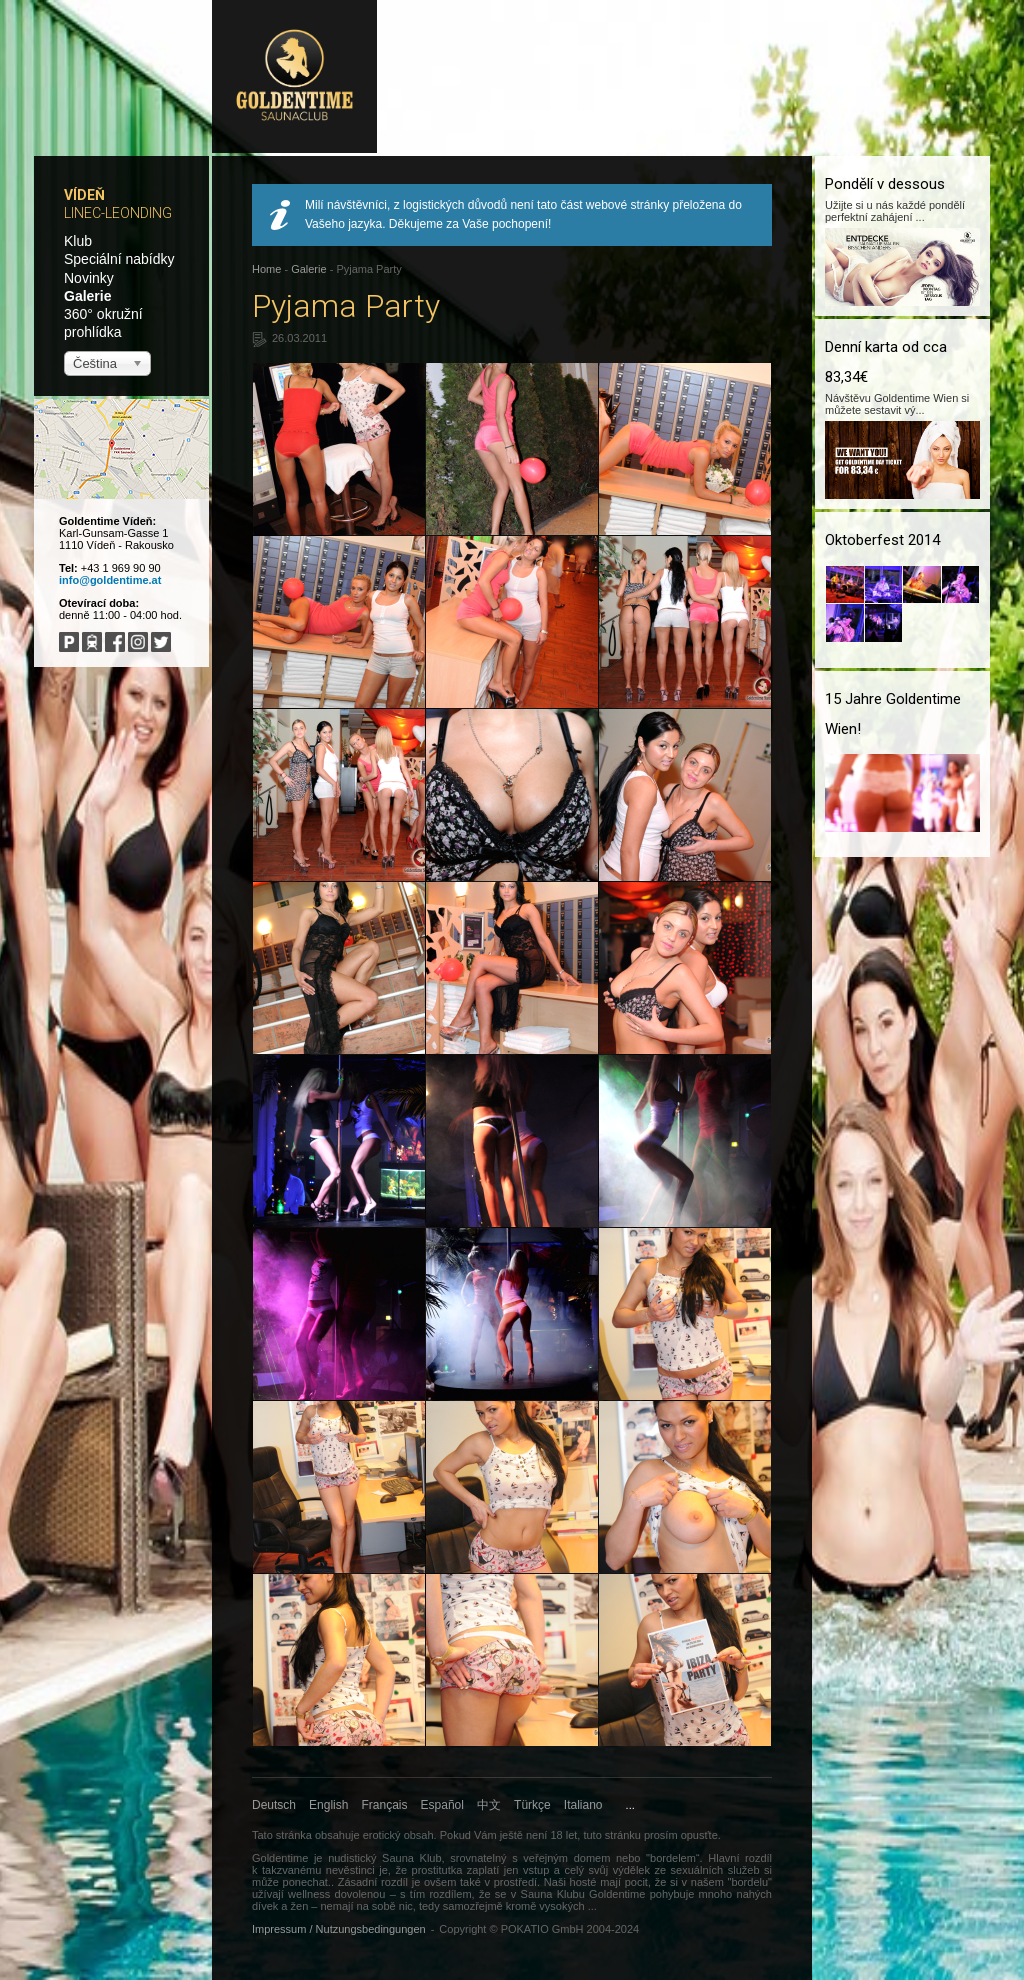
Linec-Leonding (118, 213)
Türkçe (532, 1805)
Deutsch (274, 1805)
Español (442, 1805)
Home (266, 269)
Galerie (87, 296)
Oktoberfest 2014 (882, 540)
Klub (78, 241)
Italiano (583, 1805)
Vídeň (84, 195)
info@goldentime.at (110, 580)
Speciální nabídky (119, 259)
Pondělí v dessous (885, 184)
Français (385, 1805)
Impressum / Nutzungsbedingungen (339, 1929)
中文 (489, 1805)
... (630, 1805)
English (328, 1805)
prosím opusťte (681, 1835)
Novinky (89, 278)
